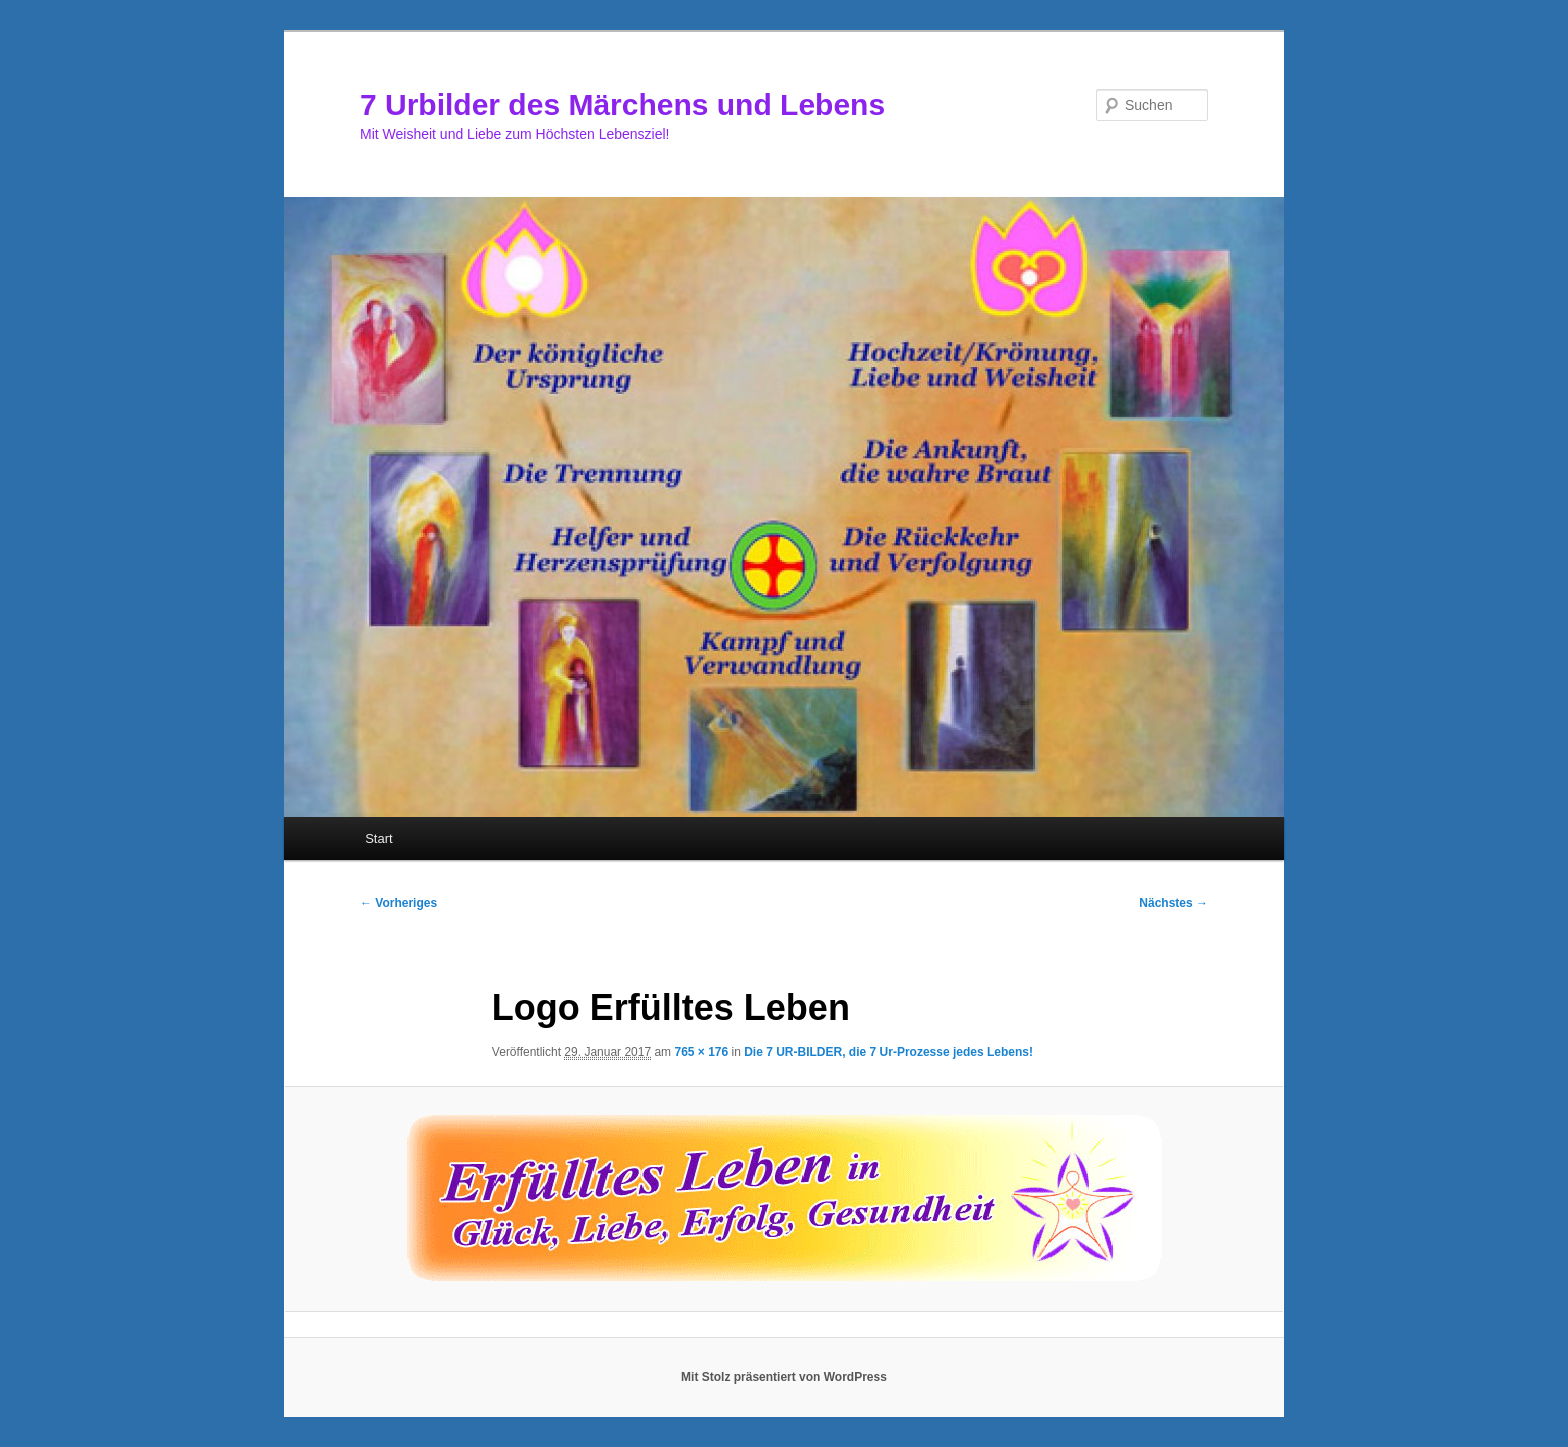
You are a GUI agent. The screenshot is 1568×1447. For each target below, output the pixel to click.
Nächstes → (1173, 903)
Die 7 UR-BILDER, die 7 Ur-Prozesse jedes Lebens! (888, 1052)
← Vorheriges (398, 903)
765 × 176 (701, 1052)
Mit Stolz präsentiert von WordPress (784, 1377)
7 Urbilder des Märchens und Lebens (622, 104)
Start (378, 838)
